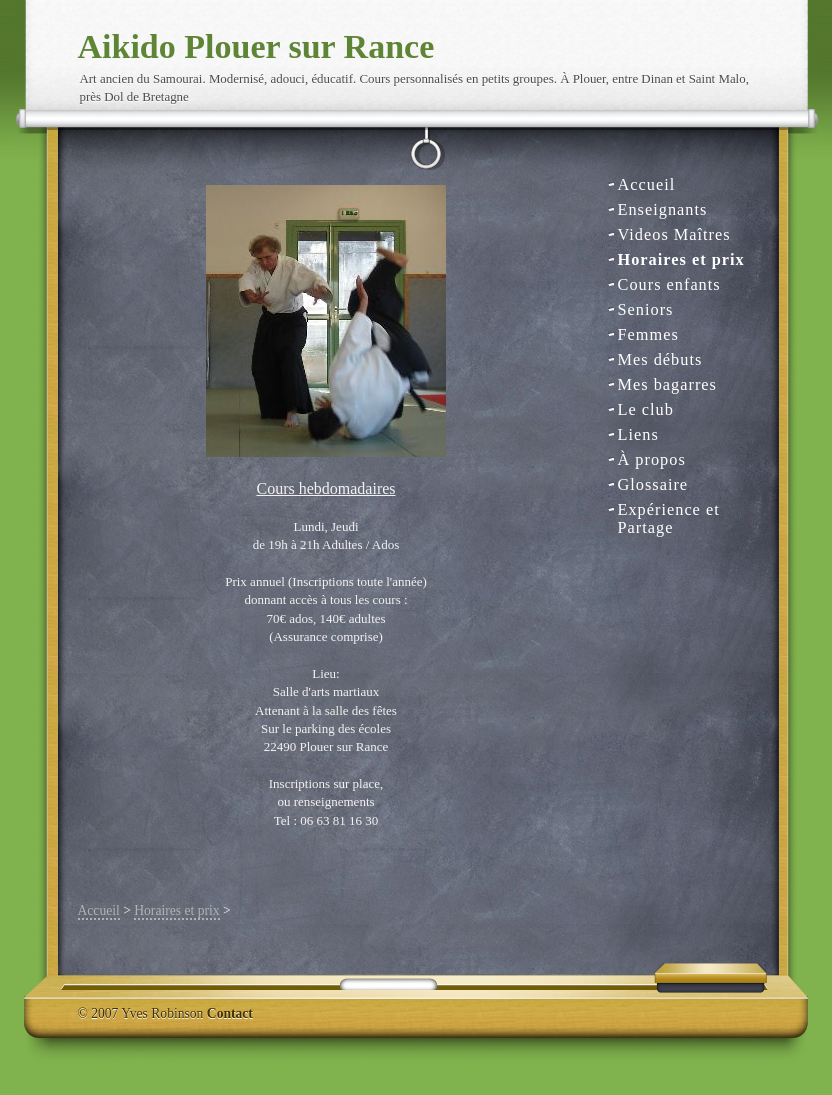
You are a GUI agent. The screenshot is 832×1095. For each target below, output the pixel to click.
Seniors (646, 309)
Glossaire (653, 484)
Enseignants (663, 209)
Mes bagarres (667, 384)
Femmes (648, 334)
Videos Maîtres (674, 234)
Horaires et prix (681, 259)
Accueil (647, 184)
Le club (646, 409)
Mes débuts (660, 359)
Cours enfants (669, 284)
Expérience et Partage (669, 510)
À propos (652, 459)
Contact (230, 1013)
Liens (638, 434)
